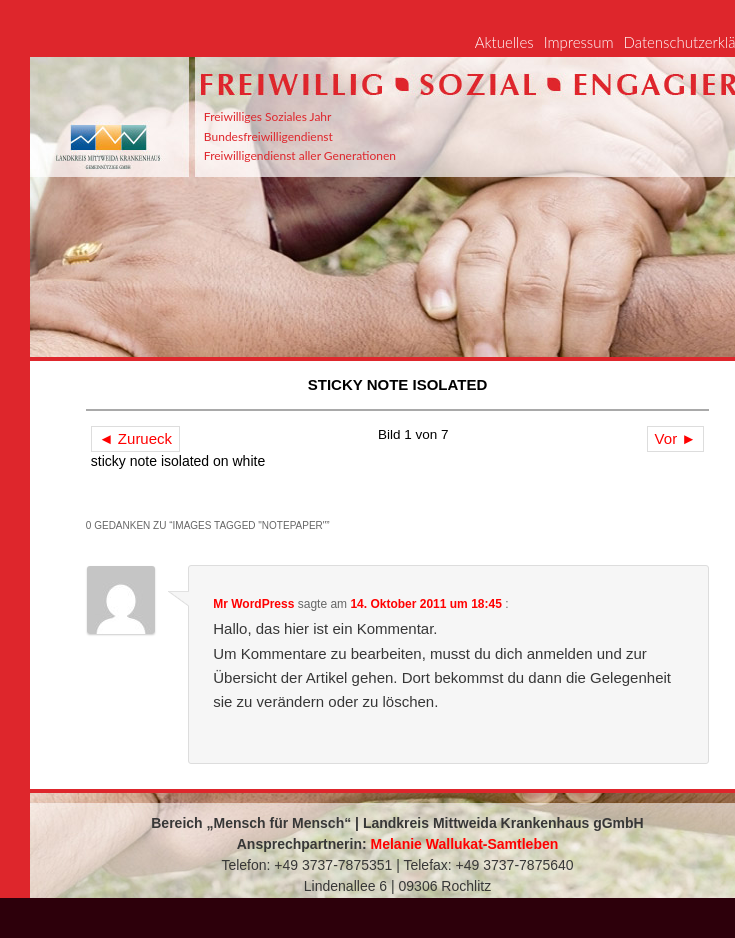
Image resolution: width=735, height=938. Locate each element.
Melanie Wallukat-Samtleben (465, 844)
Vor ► (676, 438)
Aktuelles (504, 42)
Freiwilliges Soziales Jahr (268, 116)
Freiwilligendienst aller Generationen (300, 155)
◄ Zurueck (135, 438)
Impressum (579, 42)
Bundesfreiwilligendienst (268, 136)
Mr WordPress (253, 604)
